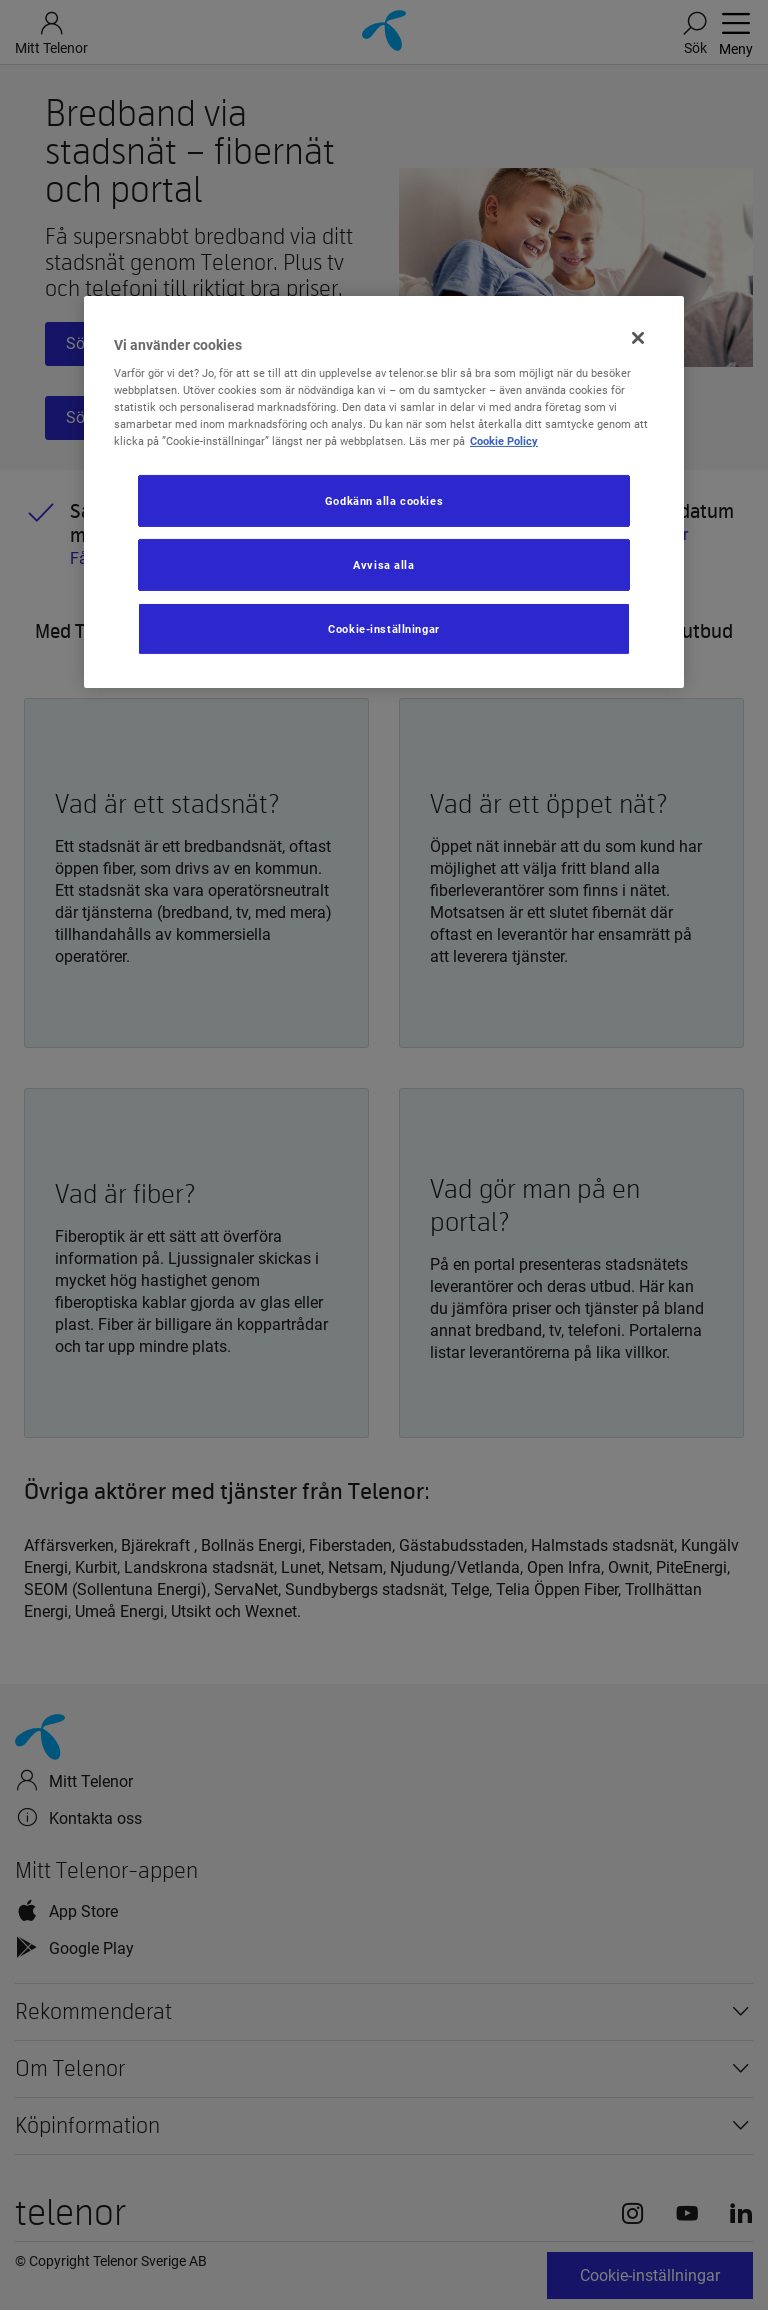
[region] (384, 491)
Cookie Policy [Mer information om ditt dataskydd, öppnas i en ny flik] (504, 441)
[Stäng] (638, 337)
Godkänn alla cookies (384, 501)
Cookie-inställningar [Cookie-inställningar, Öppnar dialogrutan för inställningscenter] (383, 629)
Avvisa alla (383, 565)
